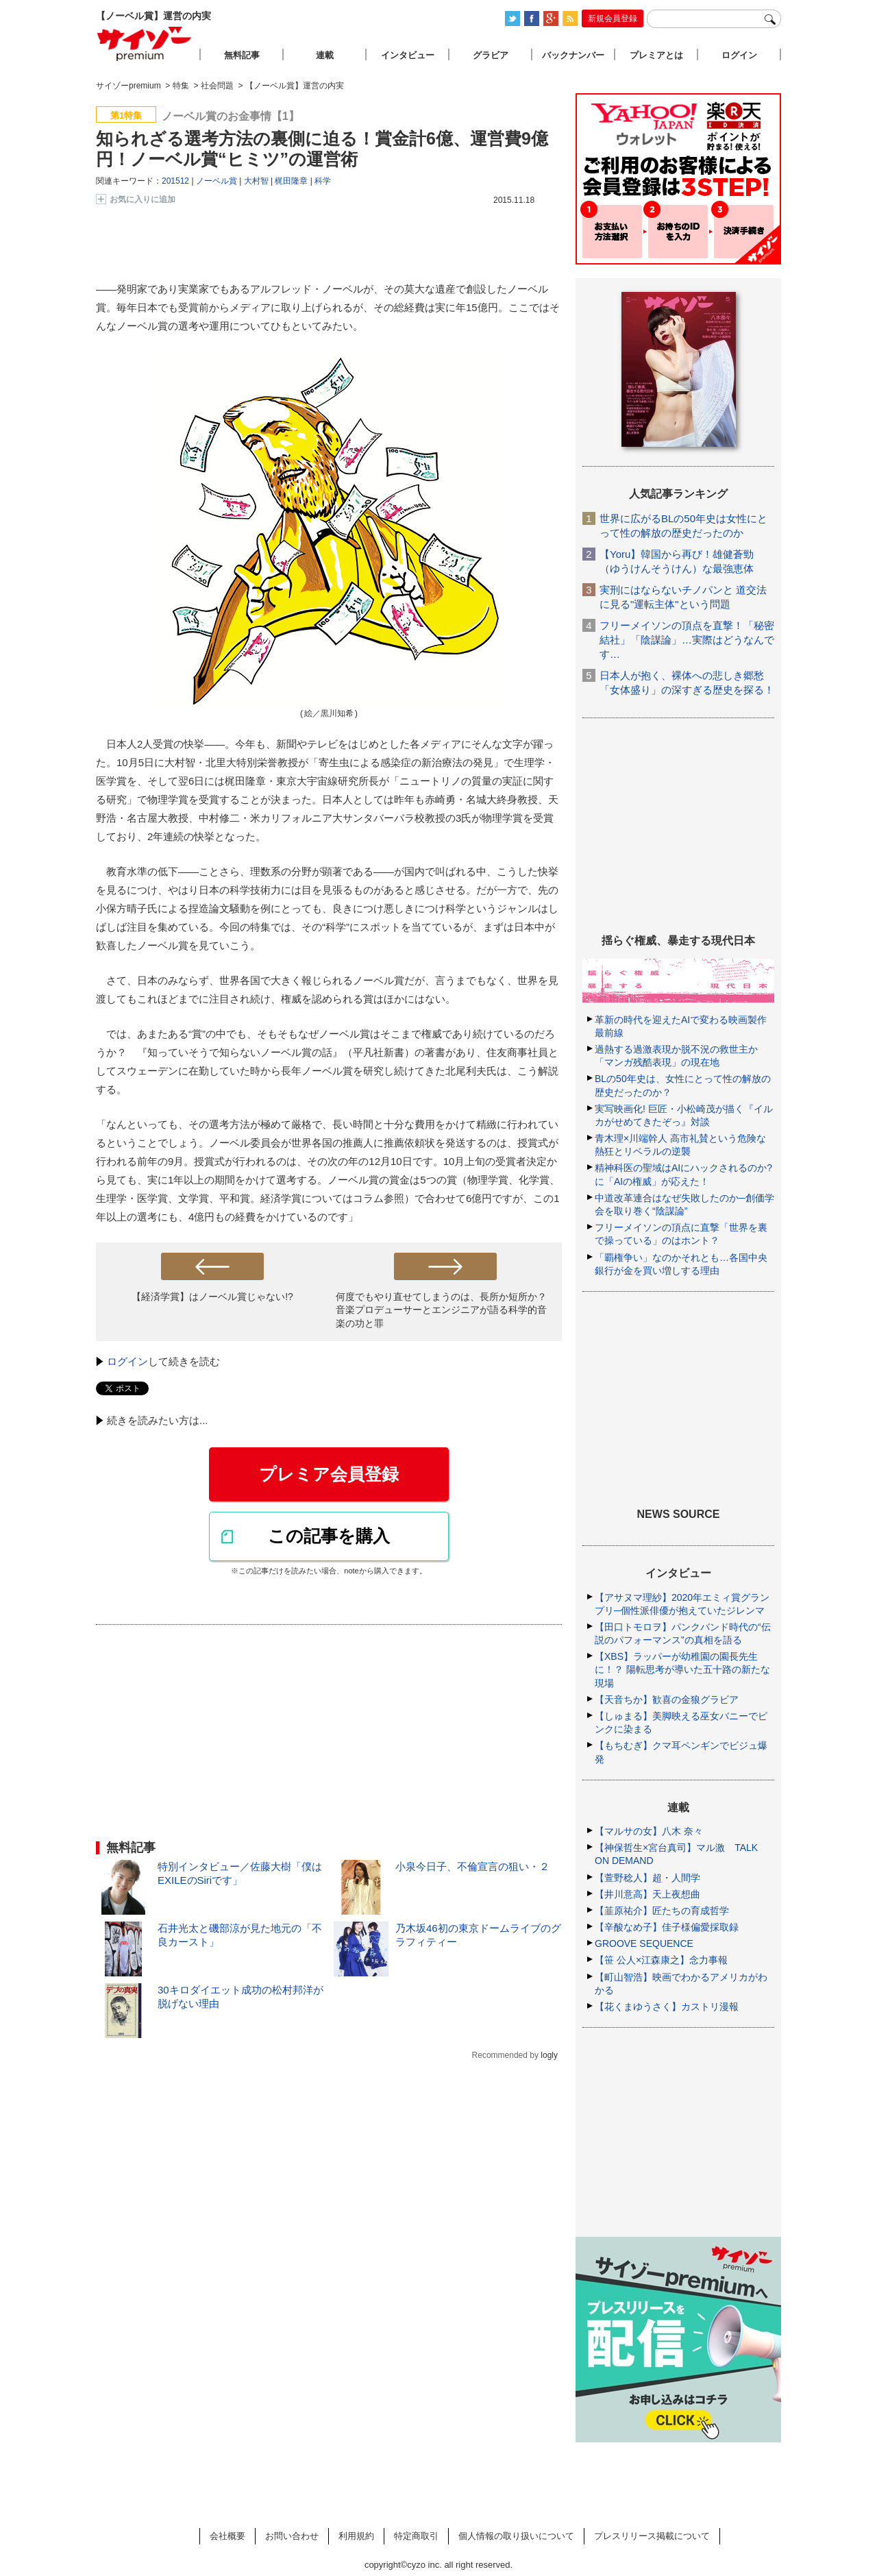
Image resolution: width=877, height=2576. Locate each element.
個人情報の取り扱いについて (516, 2536)
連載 (325, 55)
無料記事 (242, 55)
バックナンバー (573, 55)
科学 (322, 181)
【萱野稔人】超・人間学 (647, 1877)
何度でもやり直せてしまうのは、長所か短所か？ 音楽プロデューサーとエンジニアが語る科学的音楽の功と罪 (441, 1309)
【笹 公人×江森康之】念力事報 (661, 1959)
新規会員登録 (612, 18)
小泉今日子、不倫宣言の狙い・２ (472, 1866)
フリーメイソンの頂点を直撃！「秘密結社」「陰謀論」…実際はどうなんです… (687, 640)
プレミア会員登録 (329, 1474)
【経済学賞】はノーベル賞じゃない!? (212, 1296)
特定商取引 (416, 2536)
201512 (175, 181)
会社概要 (227, 2536)
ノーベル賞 (216, 181)
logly (549, 2055)
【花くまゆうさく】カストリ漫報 (667, 2006)
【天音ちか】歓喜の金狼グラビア (667, 1699)
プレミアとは (656, 55)
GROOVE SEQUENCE (644, 1943)
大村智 (256, 181)
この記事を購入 (329, 1535)
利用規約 (356, 2536)
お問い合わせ (292, 2536)
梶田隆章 (291, 181)
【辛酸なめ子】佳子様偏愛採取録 (667, 1927)
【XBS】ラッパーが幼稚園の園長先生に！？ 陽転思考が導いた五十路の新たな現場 (682, 1669)
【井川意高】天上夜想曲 (647, 1894)
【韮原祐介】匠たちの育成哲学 (662, 1910)
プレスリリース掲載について (652, 2536)
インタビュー (407, 55)
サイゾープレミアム (144, 43)
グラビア (490, 55)
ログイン (127, 1361)
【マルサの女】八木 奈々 (649, 1831)
